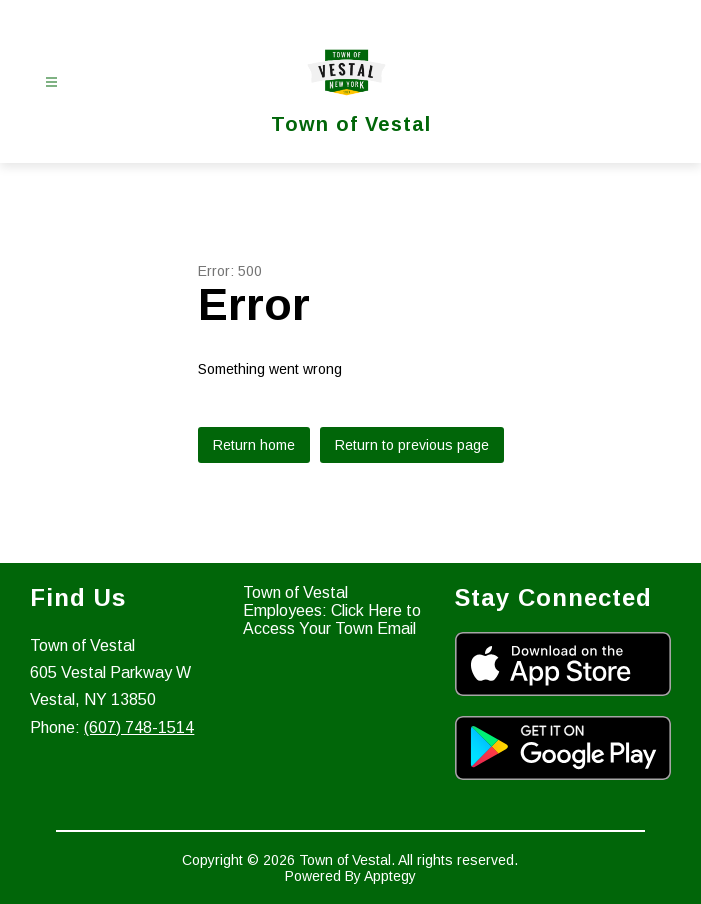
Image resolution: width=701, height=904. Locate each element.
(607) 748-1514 (139, 727)
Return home (254, 445)
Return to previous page (412, 445)
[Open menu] (51, 82)
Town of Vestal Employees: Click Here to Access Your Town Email (332, 610)
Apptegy (390, 876)
